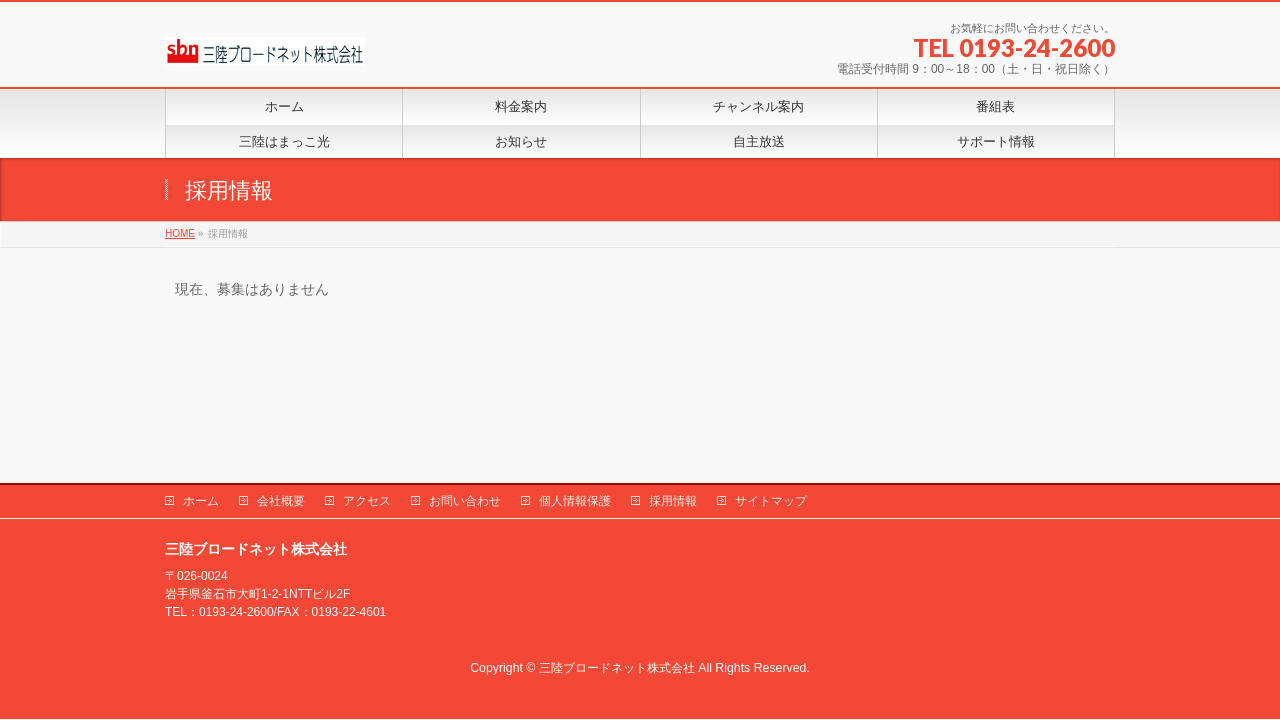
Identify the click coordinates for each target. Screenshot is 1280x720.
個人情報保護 (575, 501)
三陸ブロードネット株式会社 (617, 668)
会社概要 (281, 501)
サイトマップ (771, 501)
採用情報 (673, 501)
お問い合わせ (465, 501)
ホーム (201, 501)
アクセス (367, 501)
